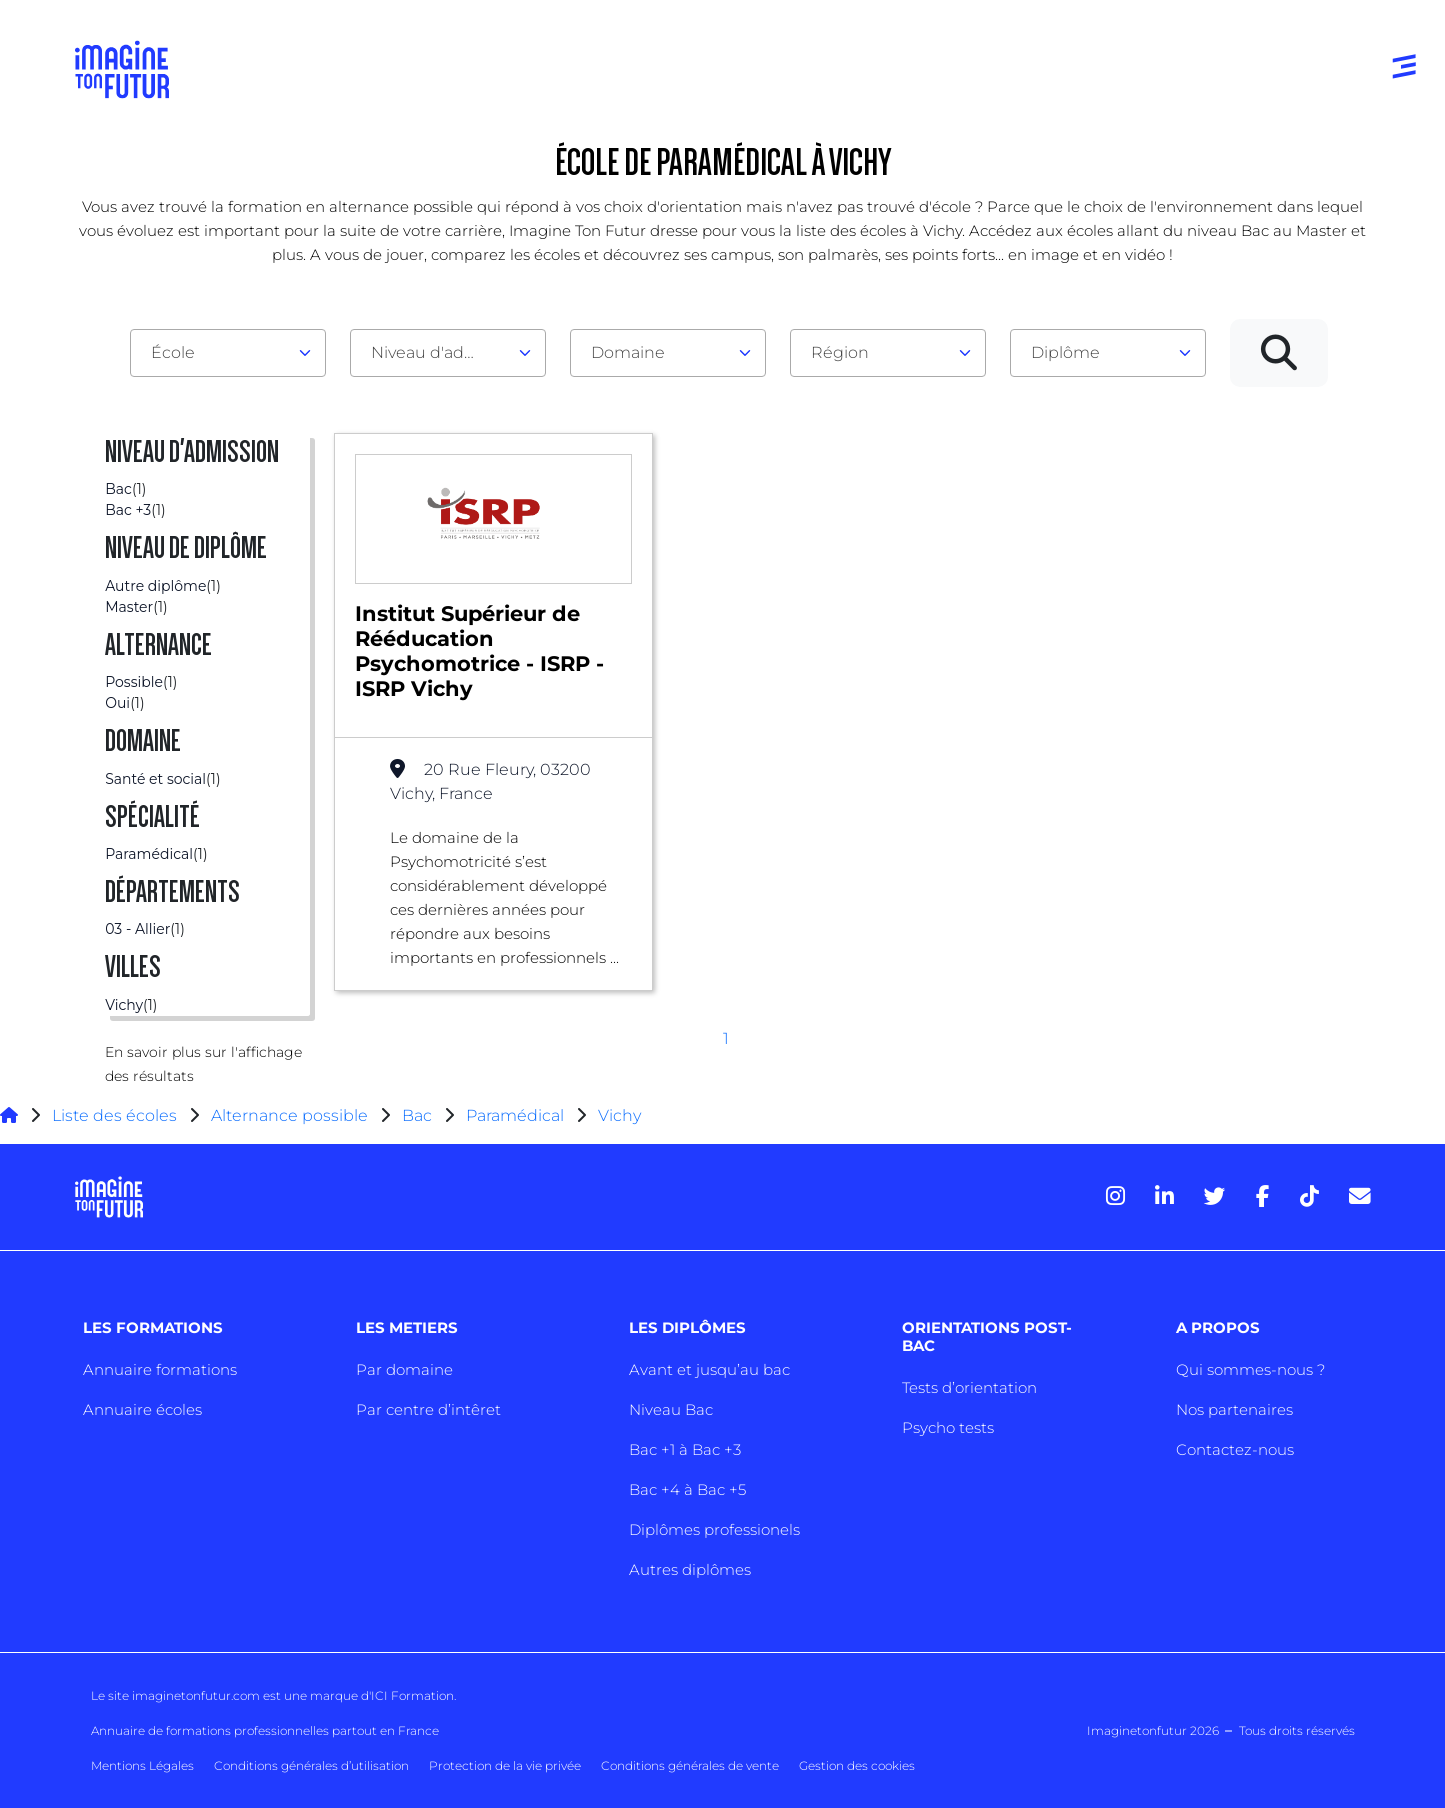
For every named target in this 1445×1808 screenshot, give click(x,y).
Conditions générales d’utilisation (311, 1765)
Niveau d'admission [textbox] (440, 352)
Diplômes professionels (714, 1529)
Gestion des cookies (857, 1765)
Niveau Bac (671, 1409)
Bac (417, 1115)
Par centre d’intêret (428, 1409)
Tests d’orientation (969, 1387)
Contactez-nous (1235, 1449)
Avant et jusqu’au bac (709, 1369)
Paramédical (515, 1115)
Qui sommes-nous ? (1250, 1369)
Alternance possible (289, 1115)
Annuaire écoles (142, 1409)
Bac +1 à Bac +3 (685, 1449)
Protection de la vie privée (505, 1765)
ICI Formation (412, 1695)
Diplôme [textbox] (1065, 352)
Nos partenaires (1234, 1409)
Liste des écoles (114, 1115)
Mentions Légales (142, 1765)
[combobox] (228, 353)
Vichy (619, 1115)
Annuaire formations (160, 1369)
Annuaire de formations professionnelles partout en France (265, 1730)
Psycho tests (948, 1427)
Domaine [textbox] (628, 352)
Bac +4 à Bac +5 (687, 1489)
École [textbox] (173, 352)
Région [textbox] (840, 352)
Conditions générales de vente (690, 1765)
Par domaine (404, 1369)
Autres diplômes (690, 1569)
